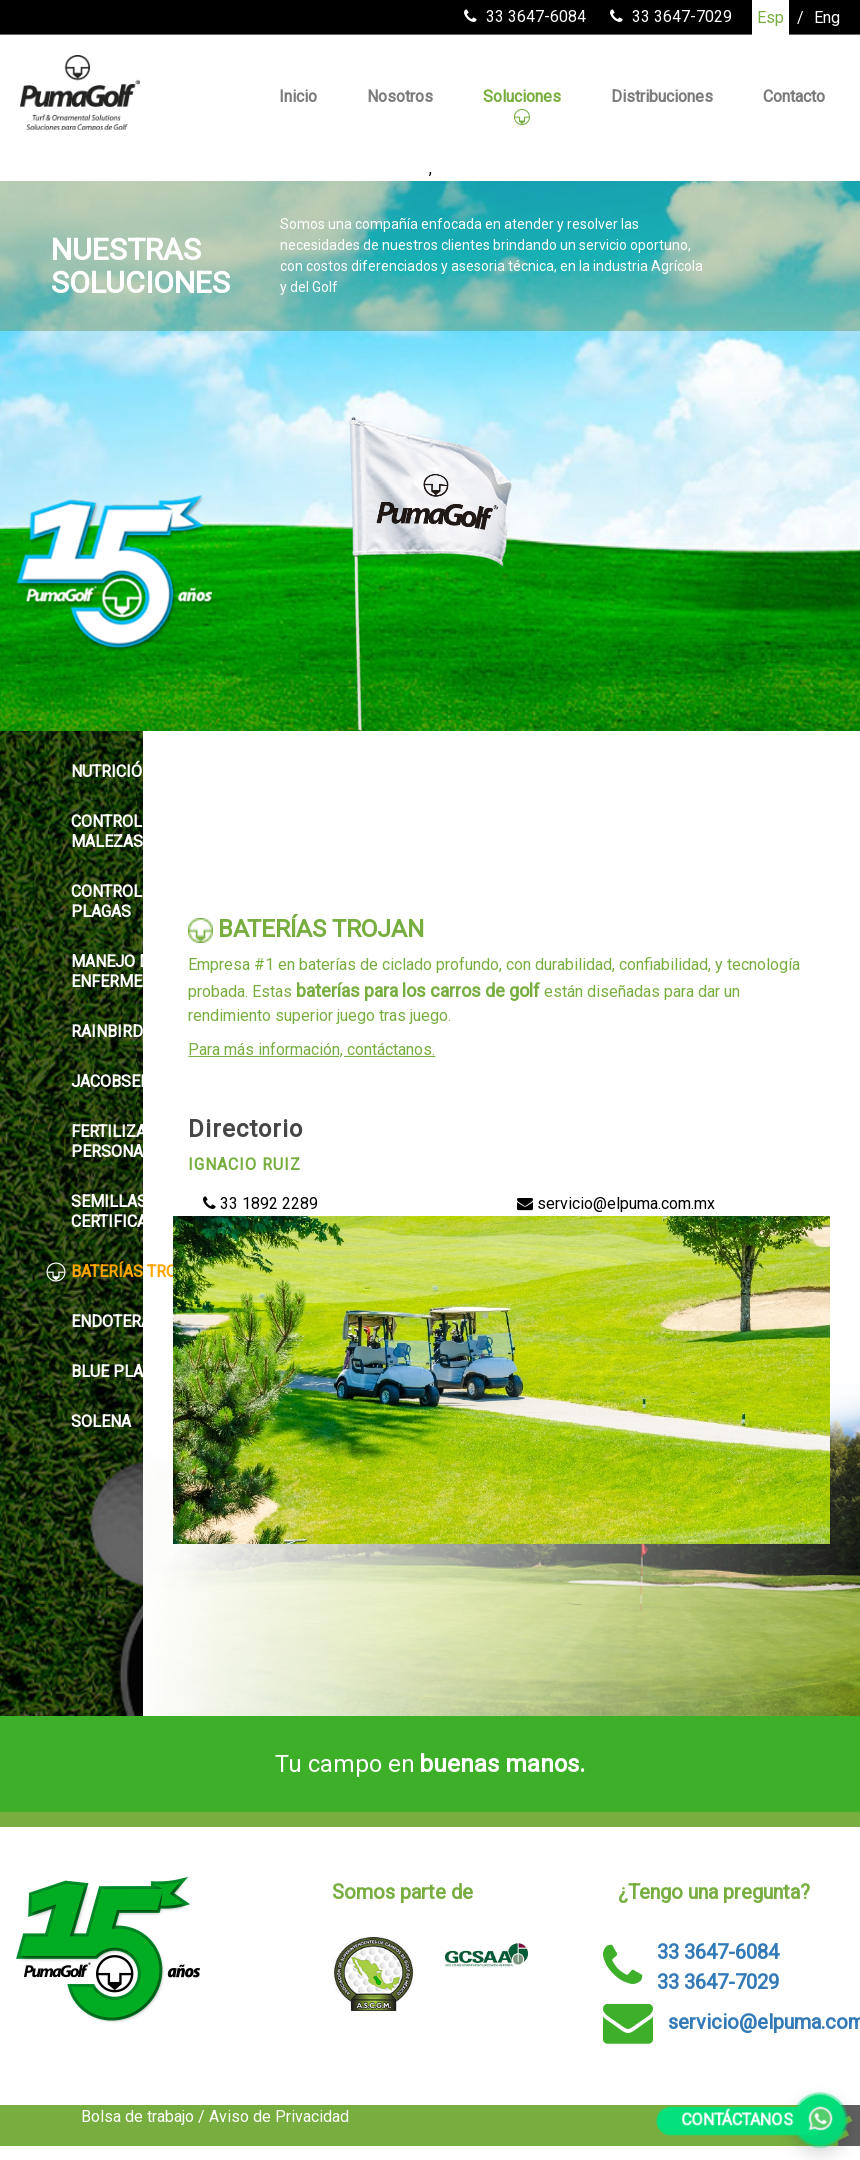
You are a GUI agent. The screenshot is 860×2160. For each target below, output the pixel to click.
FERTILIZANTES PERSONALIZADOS (127, 1141)
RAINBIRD (94, 1032)
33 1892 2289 (260, 1203)
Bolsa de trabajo (137, 2116)
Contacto (794, 96)
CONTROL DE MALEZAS (106, 831)
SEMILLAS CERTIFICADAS (112, 1211)
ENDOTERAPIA (111, 1322)
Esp (770, 17)
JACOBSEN (98, 1082)
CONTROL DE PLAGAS (106, 901)
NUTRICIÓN (99, 772)
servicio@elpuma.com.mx (616, 1203)
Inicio (298, 96)
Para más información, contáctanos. (311, 1049)
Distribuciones (662, 96)
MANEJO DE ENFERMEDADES (119, 971)
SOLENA (88, 1422)
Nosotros (400, 96)
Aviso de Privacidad (279, 2116)
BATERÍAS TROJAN (126, 1272)
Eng (827, 17)
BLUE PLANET (109, 1372)
